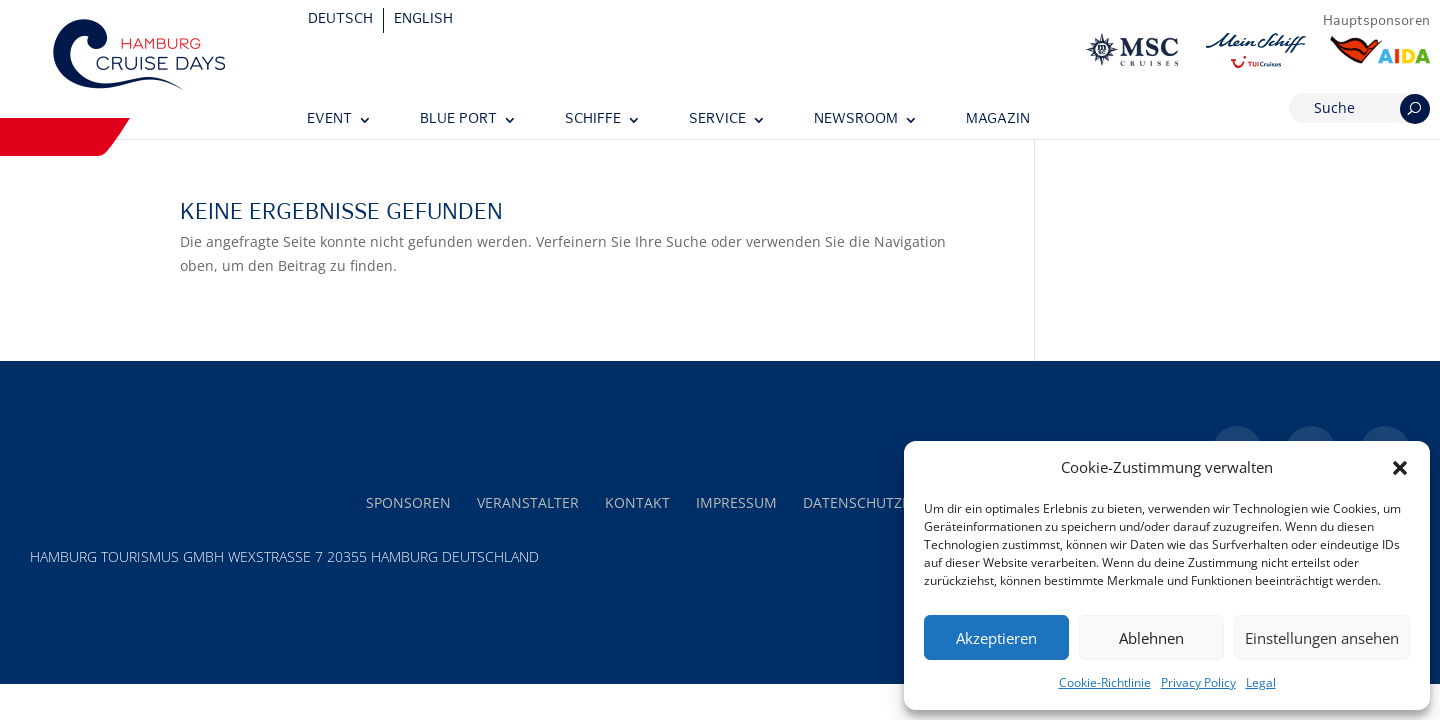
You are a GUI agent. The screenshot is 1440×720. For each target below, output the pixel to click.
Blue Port (458, 119)
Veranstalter (528, 502)
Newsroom (856, 119)
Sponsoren (408, 502)
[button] (1400, 468)
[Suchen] (1415, 109)
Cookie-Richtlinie (1105, 682)
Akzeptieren (996, 638)
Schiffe (593, 119)
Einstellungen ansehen (1322, 638)
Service (717, 119)
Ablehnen (1151, 638)
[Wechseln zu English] (423, 20)
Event (329, 119)
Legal (1261, 682)
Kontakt (637, 502)
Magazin (998, 119)
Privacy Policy (1198, 682)
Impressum (736, 502)
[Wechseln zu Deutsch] (341, 20)
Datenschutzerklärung (893, 502)
